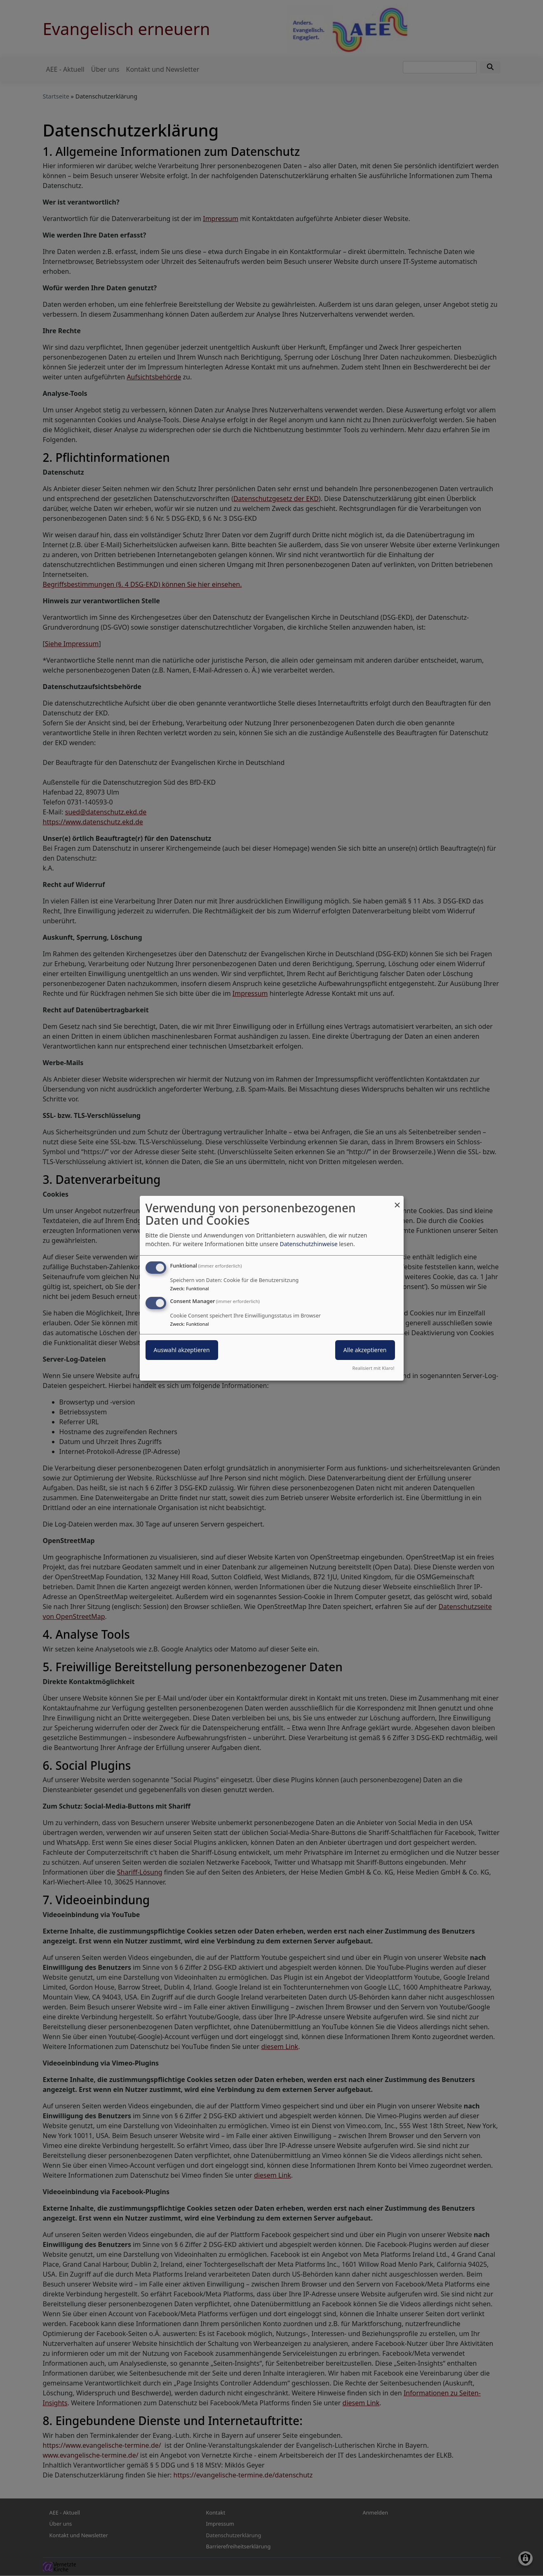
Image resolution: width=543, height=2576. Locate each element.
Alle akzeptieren (365, 1350)
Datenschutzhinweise (308, 1244)
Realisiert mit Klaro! (374, 1368)
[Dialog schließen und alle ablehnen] (397, 1200)
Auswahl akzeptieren (182, 1350)
